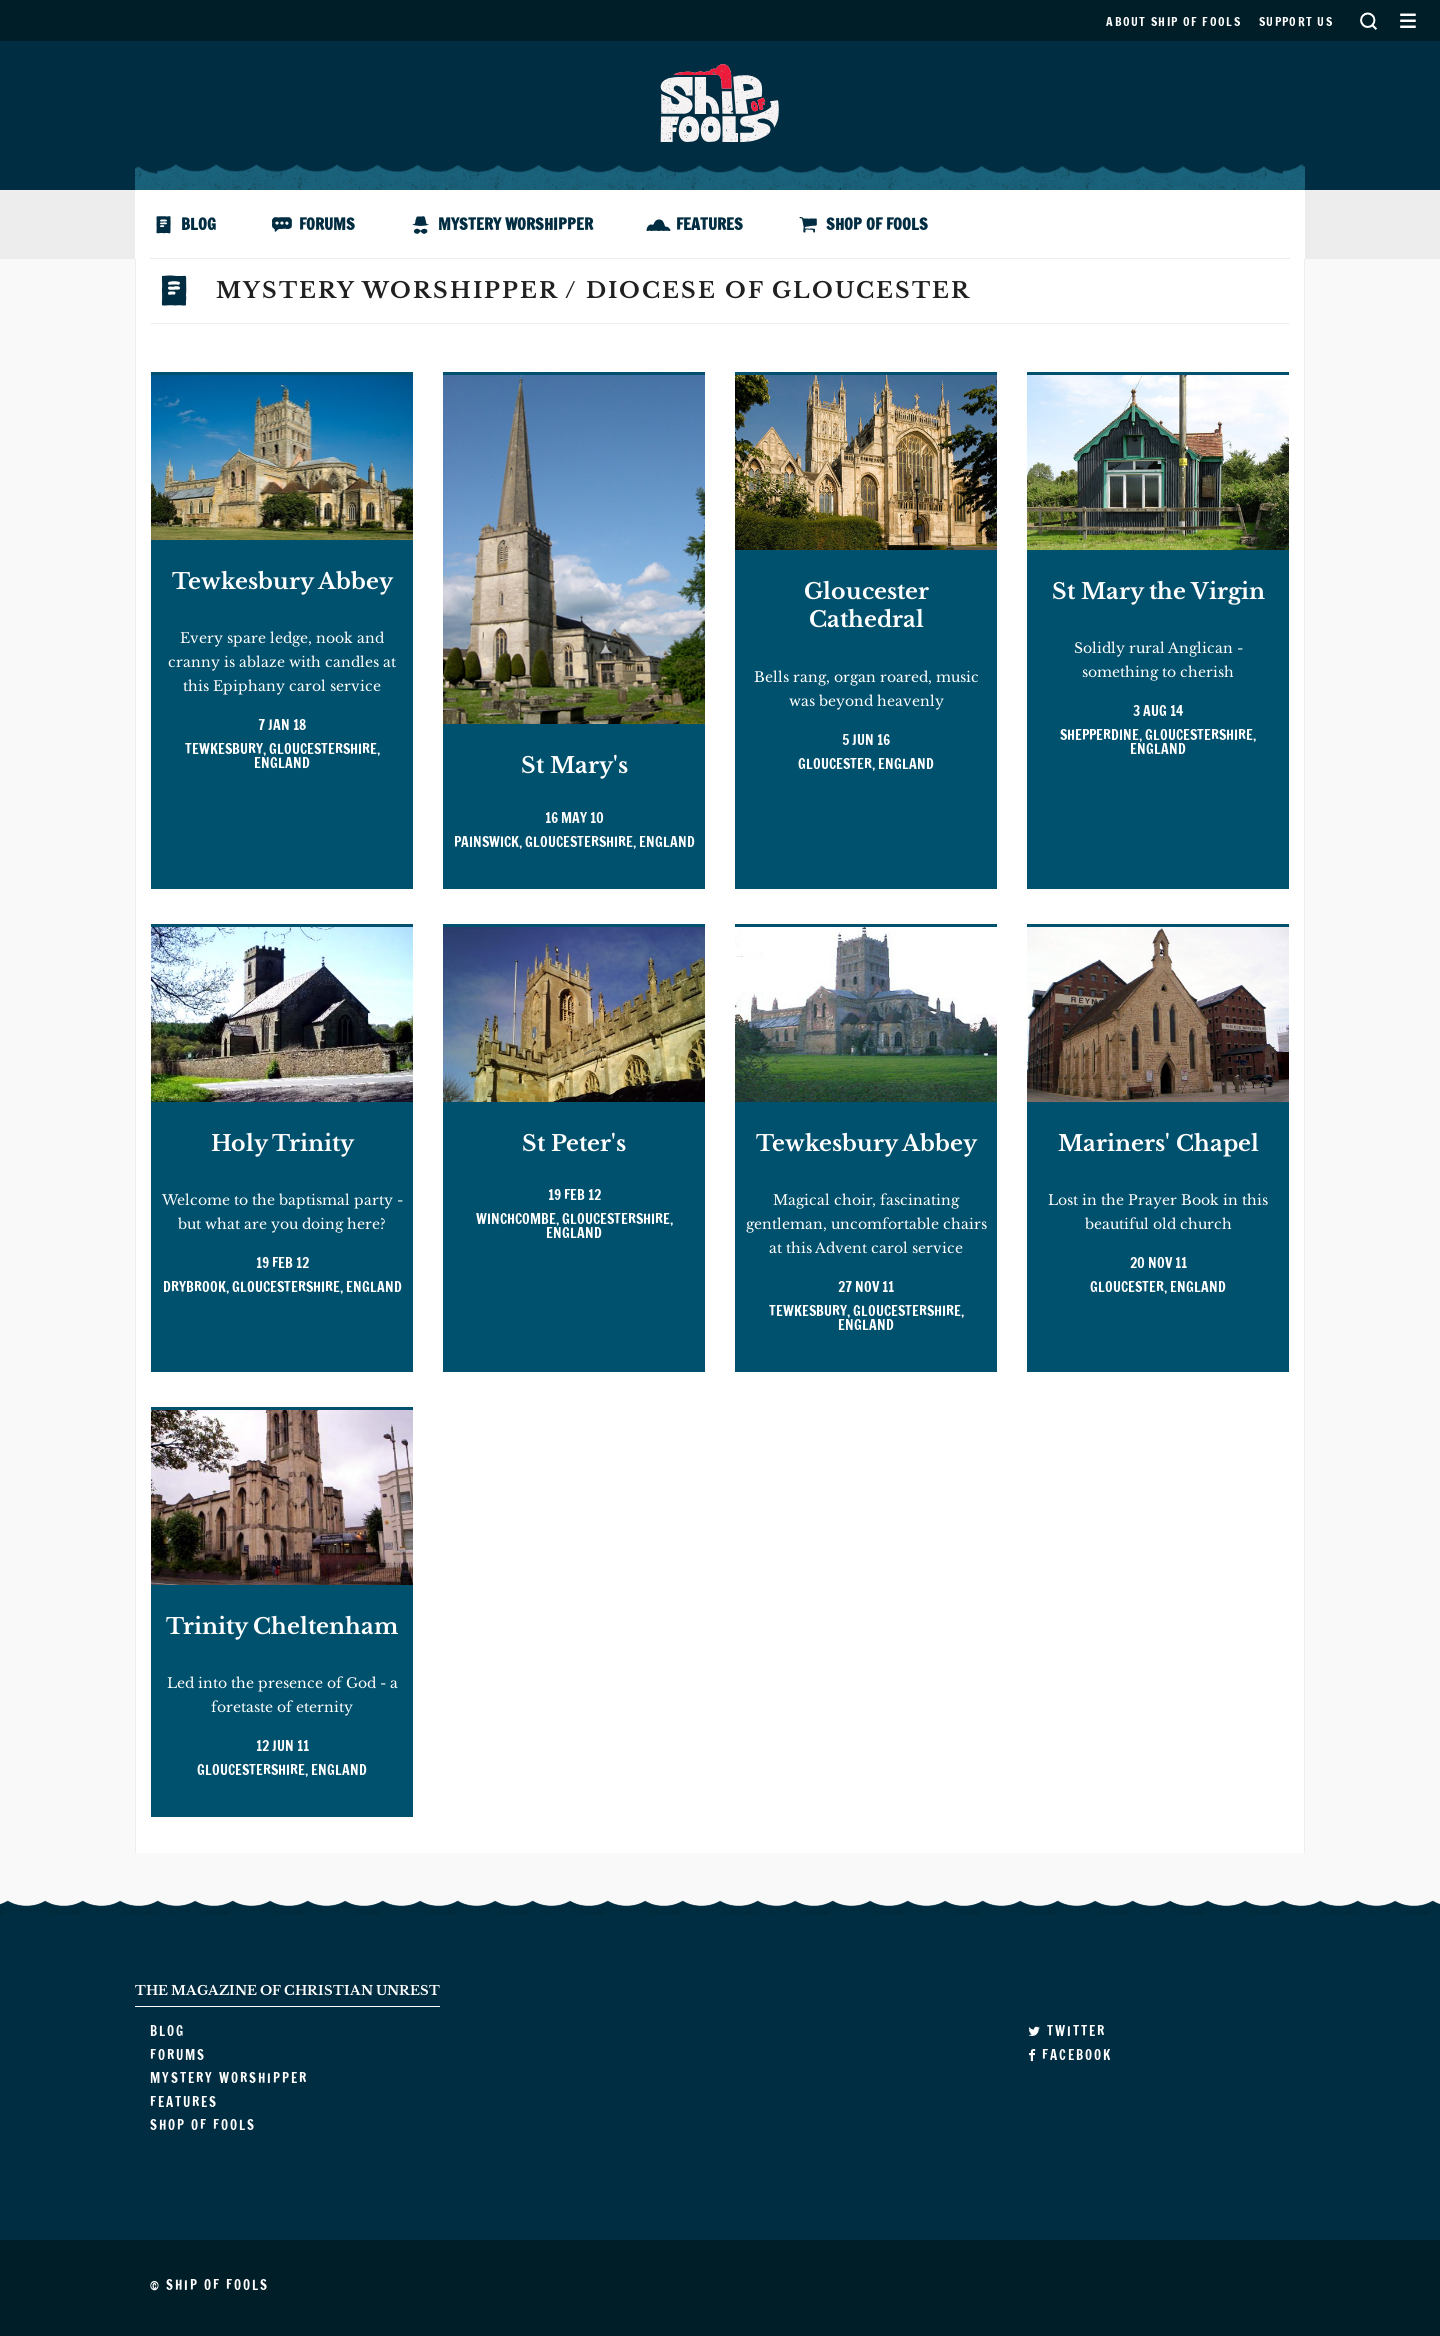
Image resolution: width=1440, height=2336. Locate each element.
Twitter (1067, 2031)
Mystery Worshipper (515, 224)
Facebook (1070, 2055)
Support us (1296, 21)
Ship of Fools (720, 101)
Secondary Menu (1407, 20)
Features (709, 224)
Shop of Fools (877, 224)
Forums (327, 224)
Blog (198, 224)
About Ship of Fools (1173, 21)
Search (1368, 20)
